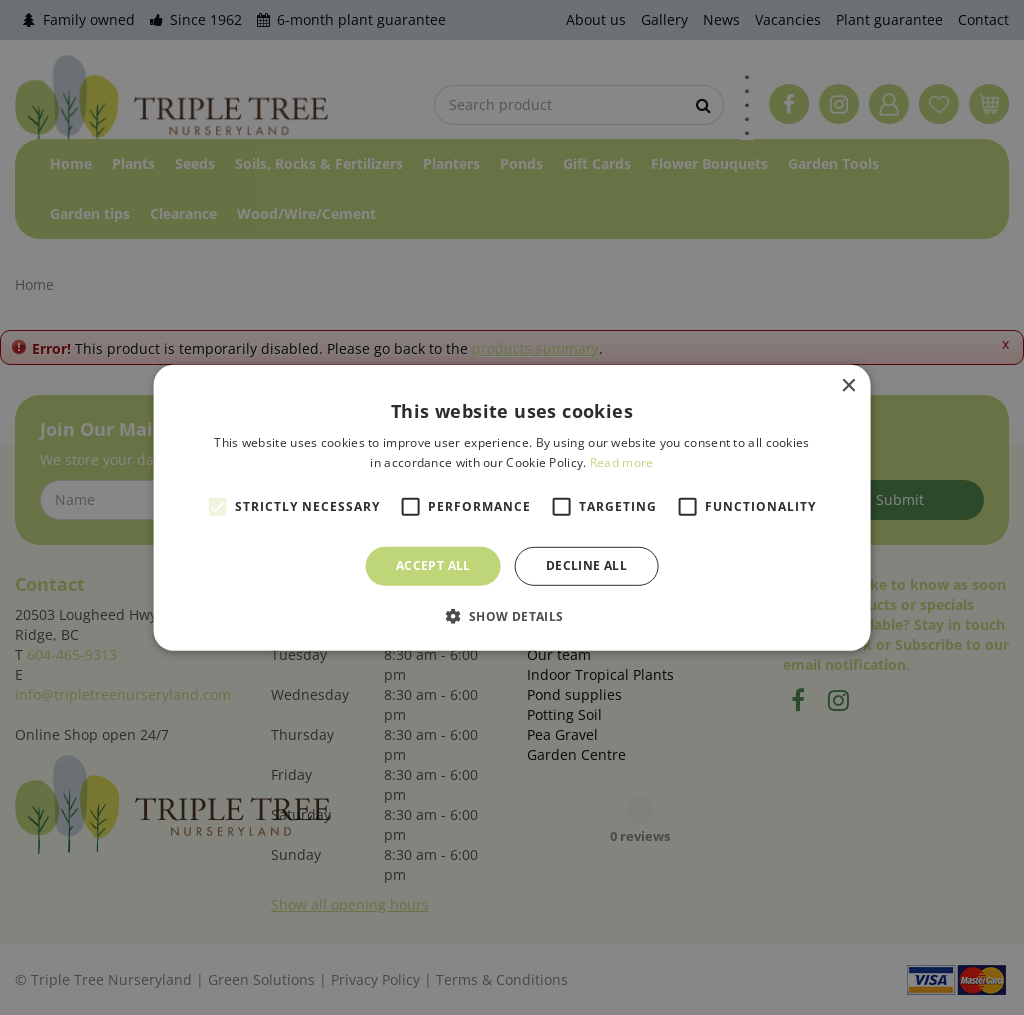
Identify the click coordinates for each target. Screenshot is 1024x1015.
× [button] (847, 385)
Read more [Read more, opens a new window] (622, 462)
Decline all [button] (586, 565)
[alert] (512, 507)
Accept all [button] (433, 565)
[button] (511, 616)
